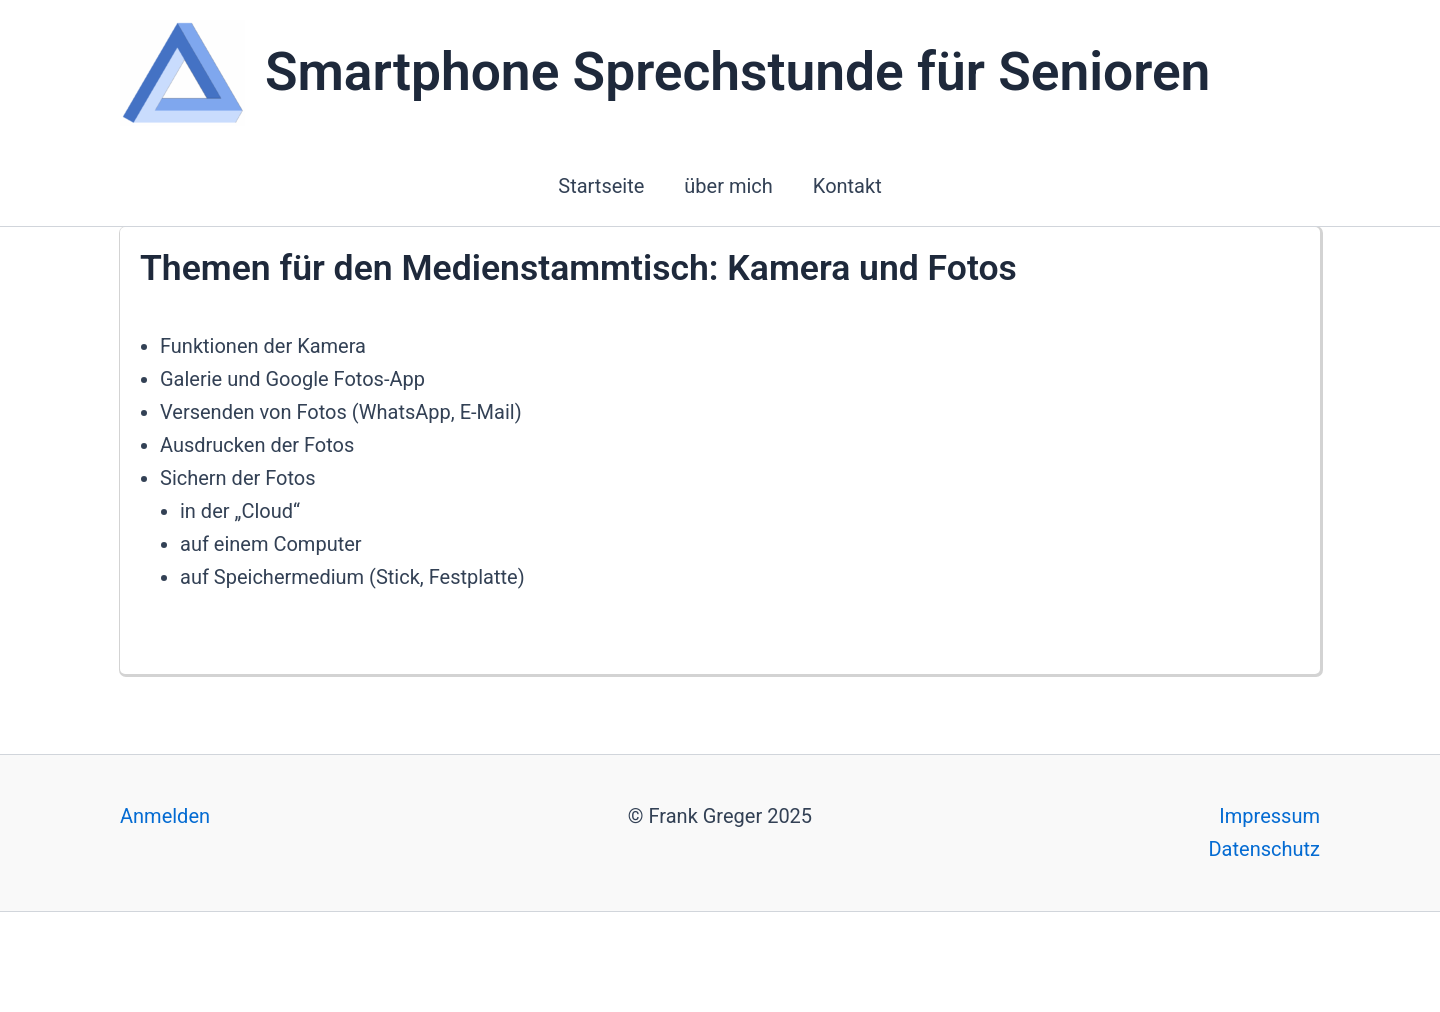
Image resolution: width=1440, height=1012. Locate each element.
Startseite (601, 186)
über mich (728, 186)
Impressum (1269, 816)
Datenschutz (1264, 849)
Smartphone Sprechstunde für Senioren (737, 72)
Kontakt (847, 186)
